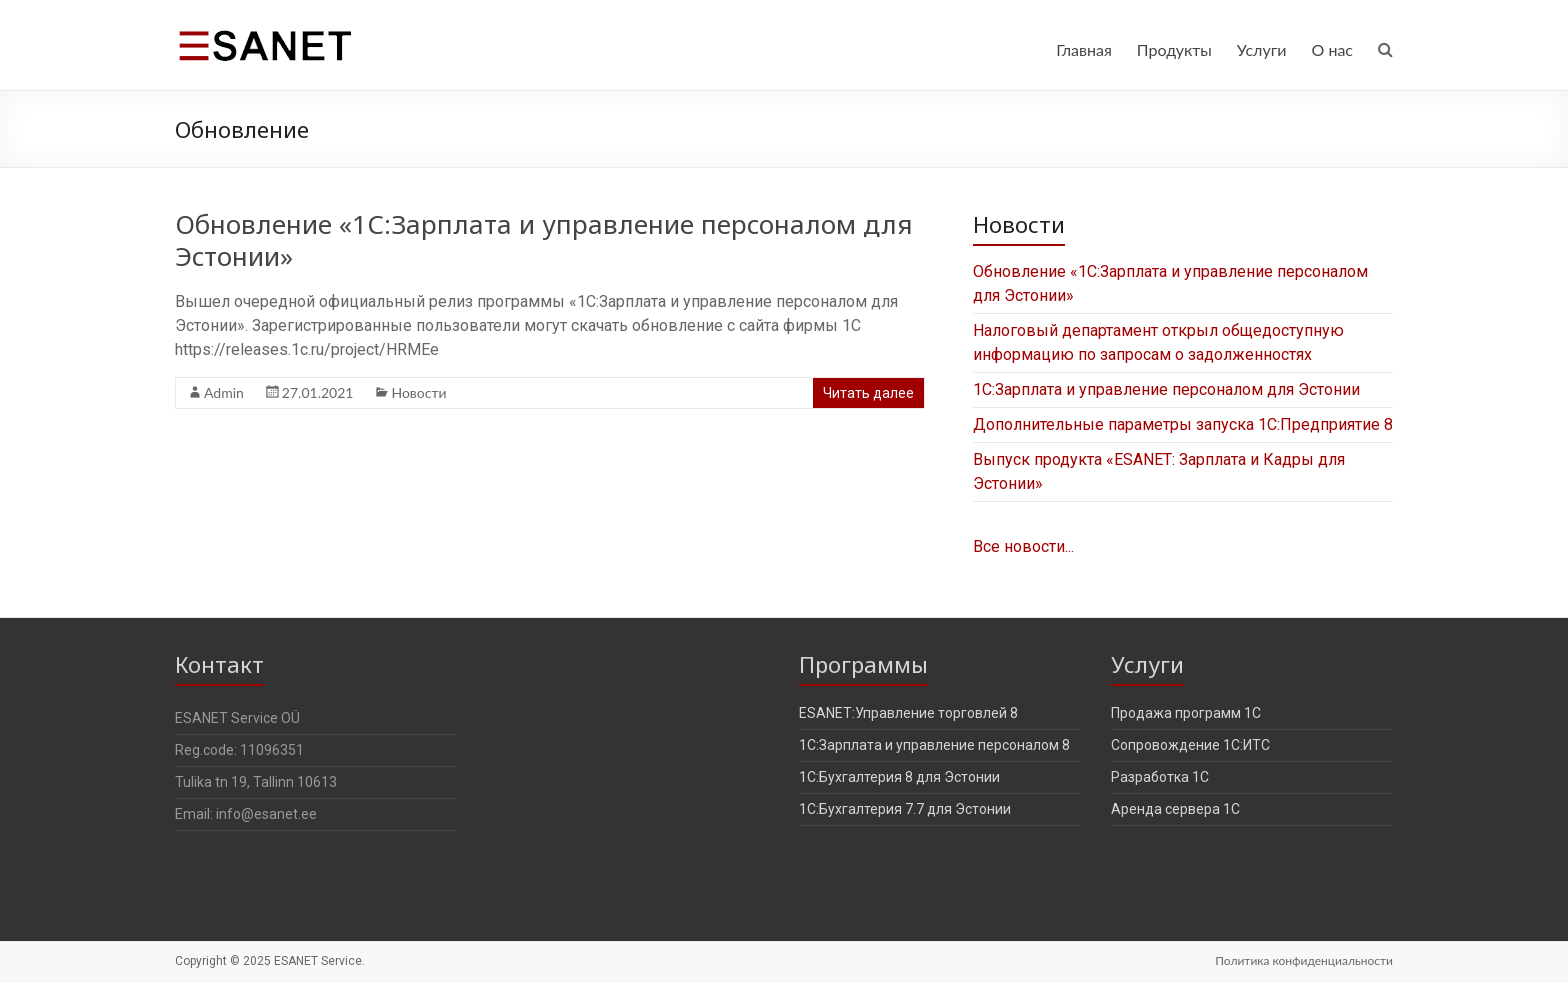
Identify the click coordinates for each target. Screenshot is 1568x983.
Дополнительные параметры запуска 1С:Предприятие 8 (1183, 424)
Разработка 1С (1160, 777)
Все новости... (1023, 546)
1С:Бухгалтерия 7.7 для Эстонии (905, 809)
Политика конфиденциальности (1304, 960)
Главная (1084, 49)
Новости (418, 392)
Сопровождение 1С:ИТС (1190, 745)
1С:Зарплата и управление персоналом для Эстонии (1166, 389)
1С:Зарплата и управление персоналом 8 (934, 745)
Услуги (1262, 49)
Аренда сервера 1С (1175, 809)
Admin (224, 392)
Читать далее (868, 393)
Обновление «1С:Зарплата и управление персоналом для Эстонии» (544, 240)
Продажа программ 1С (1186, 713)
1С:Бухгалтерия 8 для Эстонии (899, 777)
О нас (1332, 49)
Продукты (1174, 49)
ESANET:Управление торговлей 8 (908, 713)
